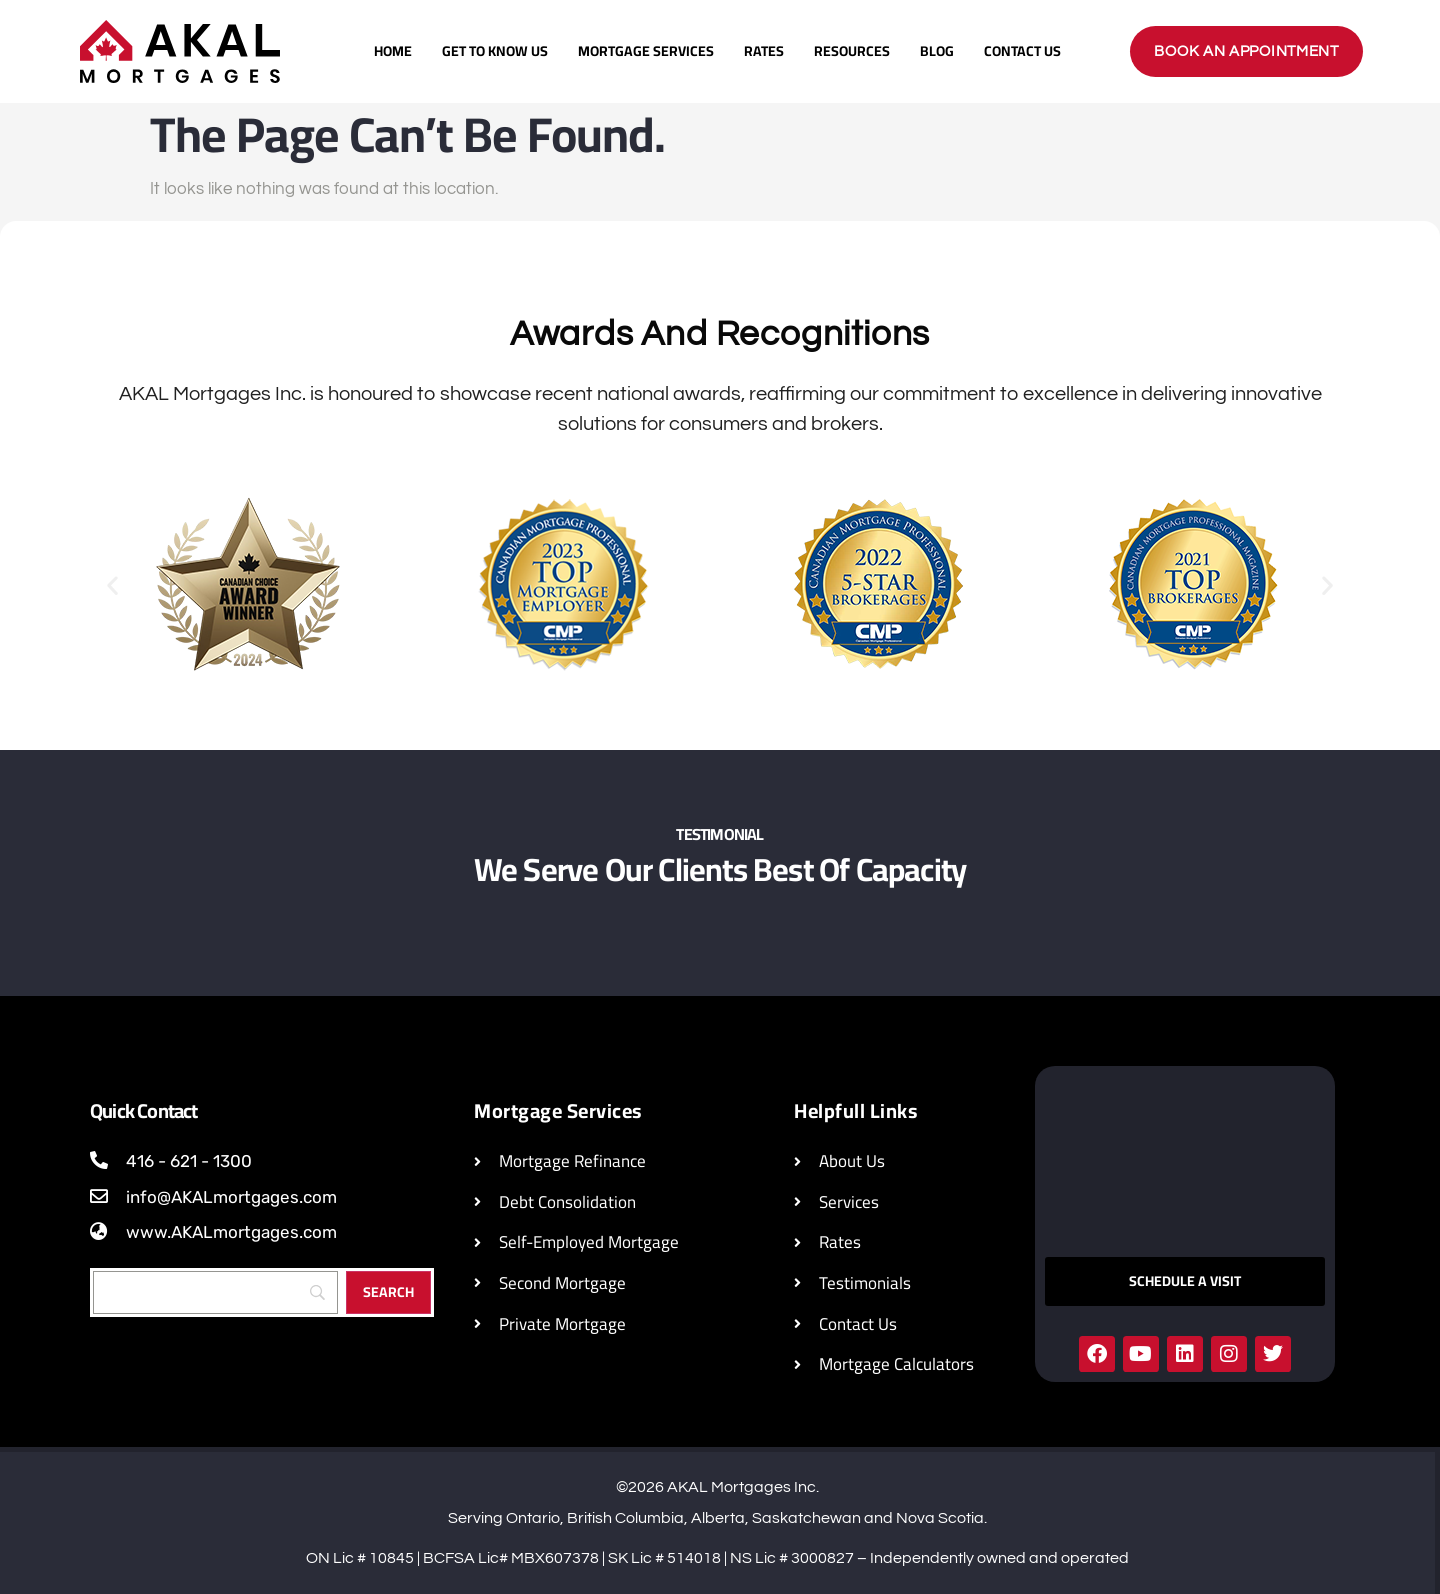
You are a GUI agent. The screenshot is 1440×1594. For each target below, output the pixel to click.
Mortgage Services (646, 51)
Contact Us (1022, 51)
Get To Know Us (495, 51)
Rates (764, 51)
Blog (937, 51)
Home (393, 51)
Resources (852, 51)
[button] (112, 584)
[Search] (215, 1292)
